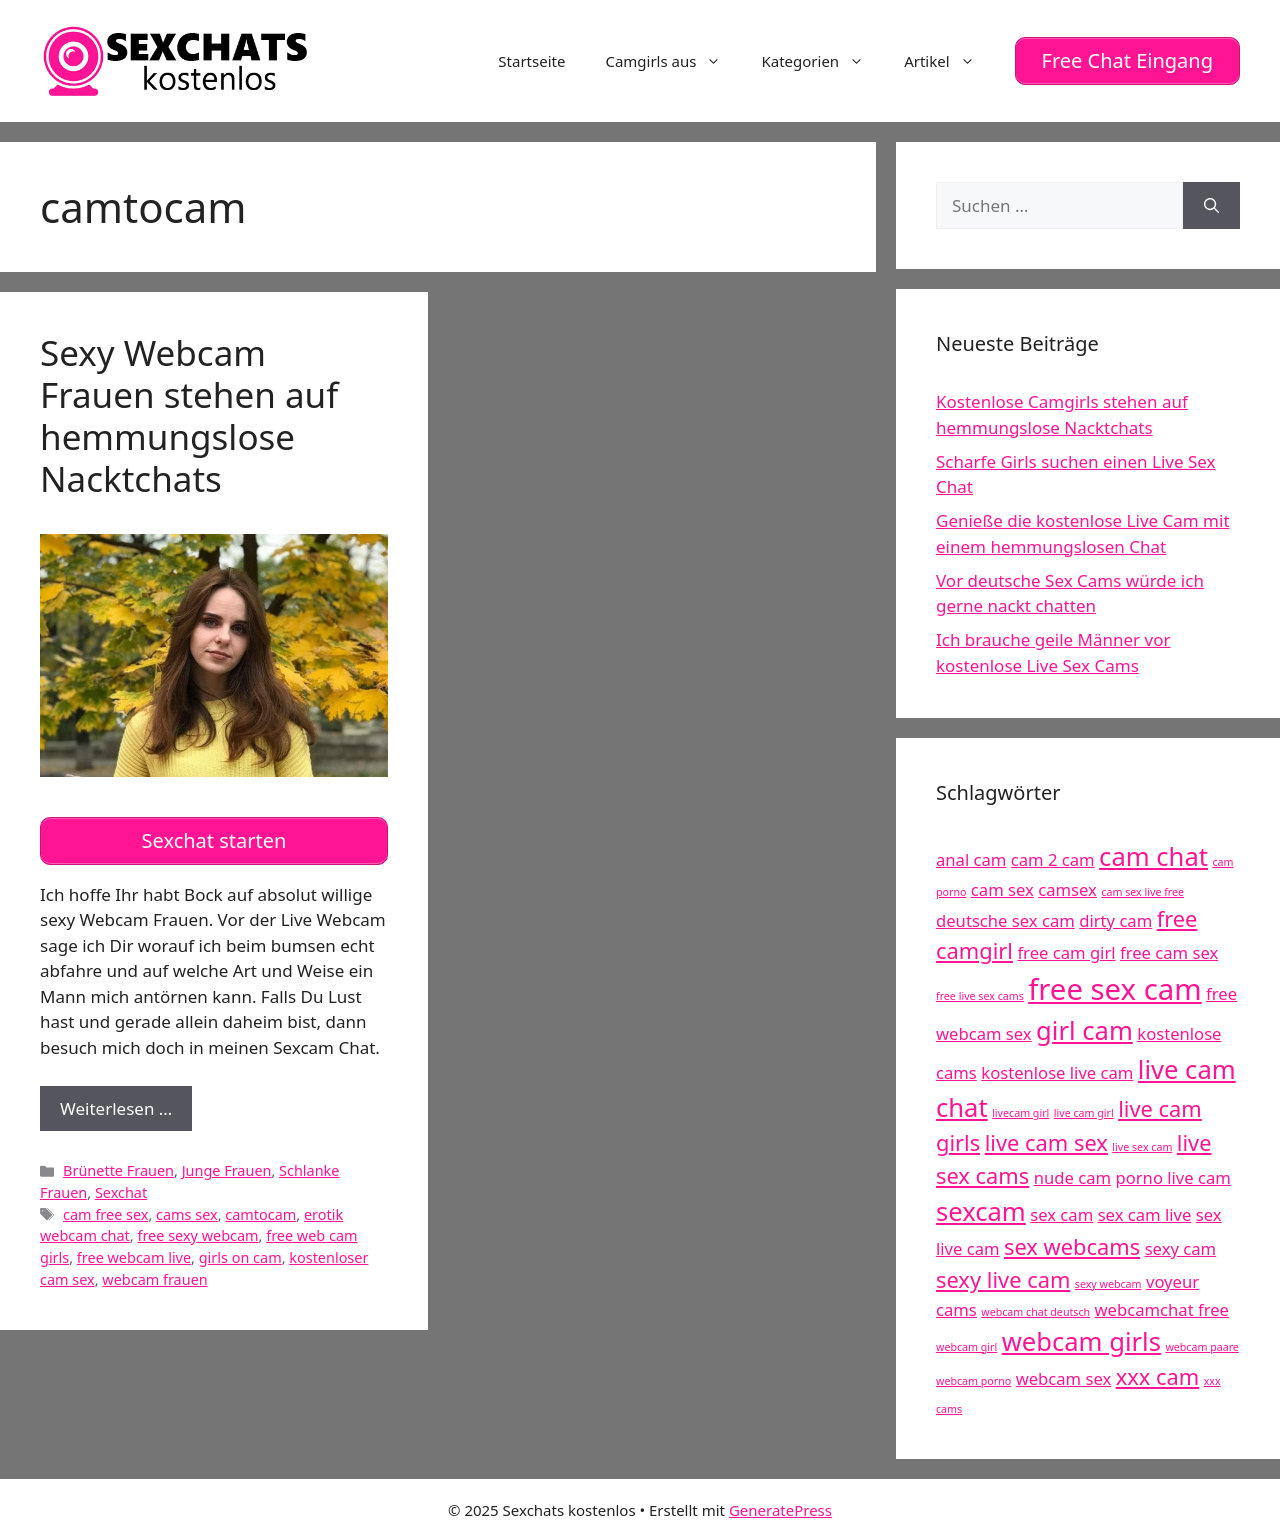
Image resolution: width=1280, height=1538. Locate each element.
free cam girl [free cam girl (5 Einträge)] (1066, 949)
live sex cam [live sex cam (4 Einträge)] (1142, 1144)
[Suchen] (1211, 202)
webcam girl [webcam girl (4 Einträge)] (966, 1343)
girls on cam (240, 1249)
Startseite (531, 59)
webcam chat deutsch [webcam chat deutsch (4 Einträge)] (1035, 1308)
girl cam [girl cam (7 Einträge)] (1084, 1026)
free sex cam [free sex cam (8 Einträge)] (1114, 985)
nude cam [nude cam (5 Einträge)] (1072, 1173)
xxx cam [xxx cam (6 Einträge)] (1158, 1372)
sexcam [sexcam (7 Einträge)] (981, 1207)
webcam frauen (154, 1271)
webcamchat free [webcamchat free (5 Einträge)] (1162, 1305)
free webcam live (134, 1249)
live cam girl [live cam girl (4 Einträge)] (1084, 1109)
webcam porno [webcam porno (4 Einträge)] (973, 1377)
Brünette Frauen (118, 1163)
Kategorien (822, 59)
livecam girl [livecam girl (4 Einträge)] (1020, 1109)
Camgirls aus (673, 59)
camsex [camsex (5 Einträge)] (1067, 885)
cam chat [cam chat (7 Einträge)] (1153, 853)
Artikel (949, 59)
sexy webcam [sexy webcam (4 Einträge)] (1108, 1280)
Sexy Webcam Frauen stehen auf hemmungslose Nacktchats (189, 411)
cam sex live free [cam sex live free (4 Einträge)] (1142, 888)
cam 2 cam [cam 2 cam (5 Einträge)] (1053, 856)
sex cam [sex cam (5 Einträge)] (1061, 1210)
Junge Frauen (227, 1163)
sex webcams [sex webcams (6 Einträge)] (1072, 1243)
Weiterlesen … (126, 1105)
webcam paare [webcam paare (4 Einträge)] (1201, 1343)
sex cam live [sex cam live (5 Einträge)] (1145, 1210)
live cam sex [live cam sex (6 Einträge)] (1046, 1139)
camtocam (260, 1206)
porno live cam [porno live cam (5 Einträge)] (1172, 1173)
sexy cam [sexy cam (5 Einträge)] (1180, 1245)
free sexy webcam (197, 1228)
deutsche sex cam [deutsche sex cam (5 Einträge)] (1005, 916)
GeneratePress (780, 1507)
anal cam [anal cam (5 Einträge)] (971, 856)
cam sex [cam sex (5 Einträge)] (1002, 885)
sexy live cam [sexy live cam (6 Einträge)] (1003, 1275)
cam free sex (105, 1206)
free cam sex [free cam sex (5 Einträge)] (1169, 949)
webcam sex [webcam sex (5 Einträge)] (1064, 1374)
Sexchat (121, 1184)
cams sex (187, 1206)
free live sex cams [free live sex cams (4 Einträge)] (980, 992)
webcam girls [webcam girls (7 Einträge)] (1081, 1337)
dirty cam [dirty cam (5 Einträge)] (1115, 916)
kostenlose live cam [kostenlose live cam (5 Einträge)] (1057, 1068)
